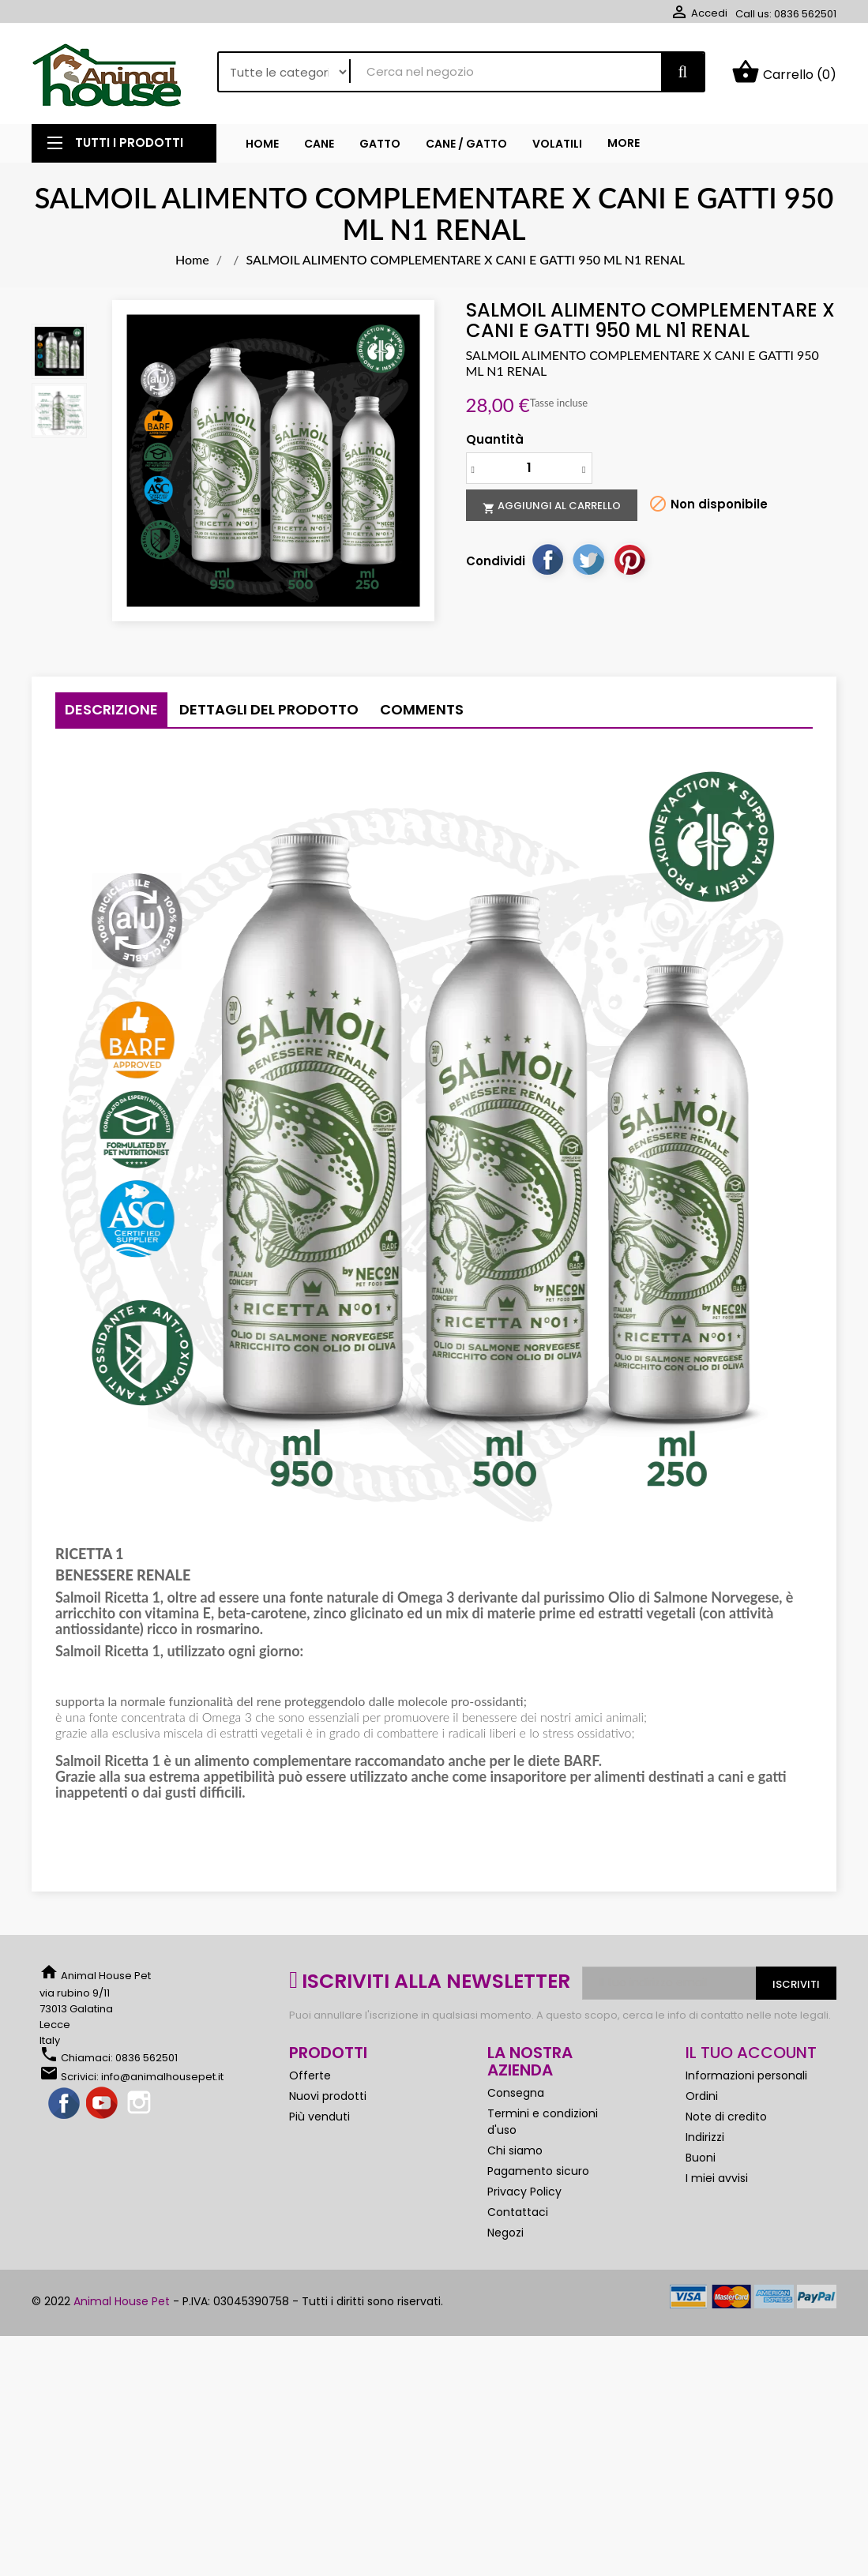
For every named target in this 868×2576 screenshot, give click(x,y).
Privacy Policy (524, 2191)
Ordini (702, 2096)
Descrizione (111, 709)
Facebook (64, 2104)
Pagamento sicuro (538, 2171)
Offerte (310, 2075)
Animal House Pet (121, 2301)
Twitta (588, 559)
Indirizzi (705, 2137)
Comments (422, 709)
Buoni (701, 2157)
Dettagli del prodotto (269, 709)
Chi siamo (515, 2150)
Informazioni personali (746, 2075)
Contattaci (517, 2212)
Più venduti (319, 2116)
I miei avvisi (717, 2178)
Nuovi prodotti (327, 2096)
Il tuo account (751, 2053)
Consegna (515, 2093)
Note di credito (726, 2116)
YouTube (102, 2104)
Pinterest (629, 559)
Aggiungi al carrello (552, 506)
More (623, 143)
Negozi (505, 2232)
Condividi (547, 559)
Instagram (140, 2104)
